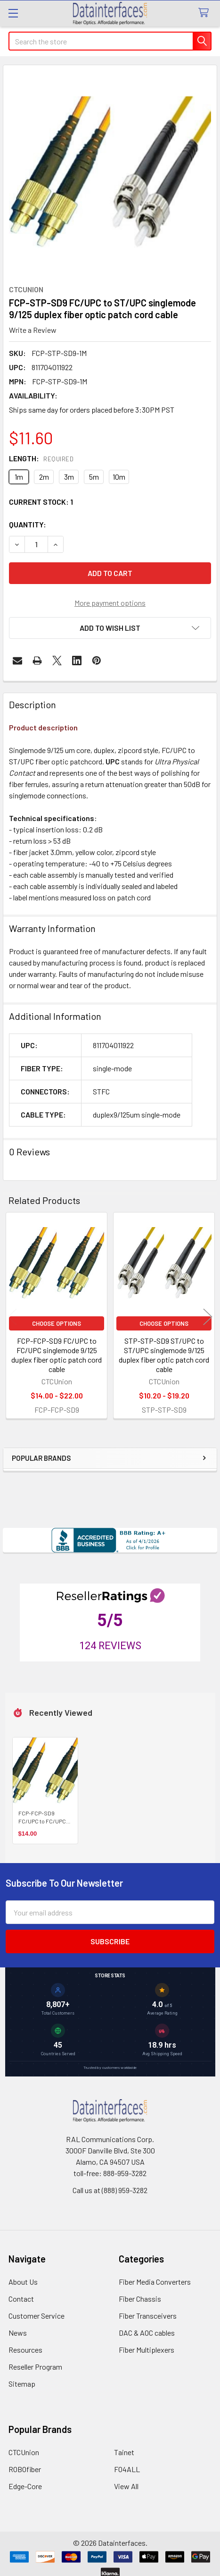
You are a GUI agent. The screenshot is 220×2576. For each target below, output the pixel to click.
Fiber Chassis (140, 2298)
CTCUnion (23, 2452)
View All (126, 2486)
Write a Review (33, 329)
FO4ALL (127, 2469)
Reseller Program (35, 2366)
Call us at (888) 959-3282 (110, 2190)
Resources (25, 2349)
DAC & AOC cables (147, 2332)
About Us (23, 2281)
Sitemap (21, 2383)
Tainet (124, 2452)
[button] (110, 628)
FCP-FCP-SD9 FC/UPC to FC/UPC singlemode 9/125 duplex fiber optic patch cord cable (56, 1354)
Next (207, 1316)
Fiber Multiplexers (146, 2349)
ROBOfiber (24, 2469)
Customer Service (36, 2315)
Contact (21, 2298)
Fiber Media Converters (155, 2281)
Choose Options (56, 1323)
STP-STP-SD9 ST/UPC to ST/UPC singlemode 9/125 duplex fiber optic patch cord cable (164, 1354)
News (17, 2332)
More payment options (110, 602)
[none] (110, 172)
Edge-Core (25, 2486)
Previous (12, 1316)
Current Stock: (41, 501)
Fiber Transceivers (148, 2315)
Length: (41, 458)
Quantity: (27, 524)
